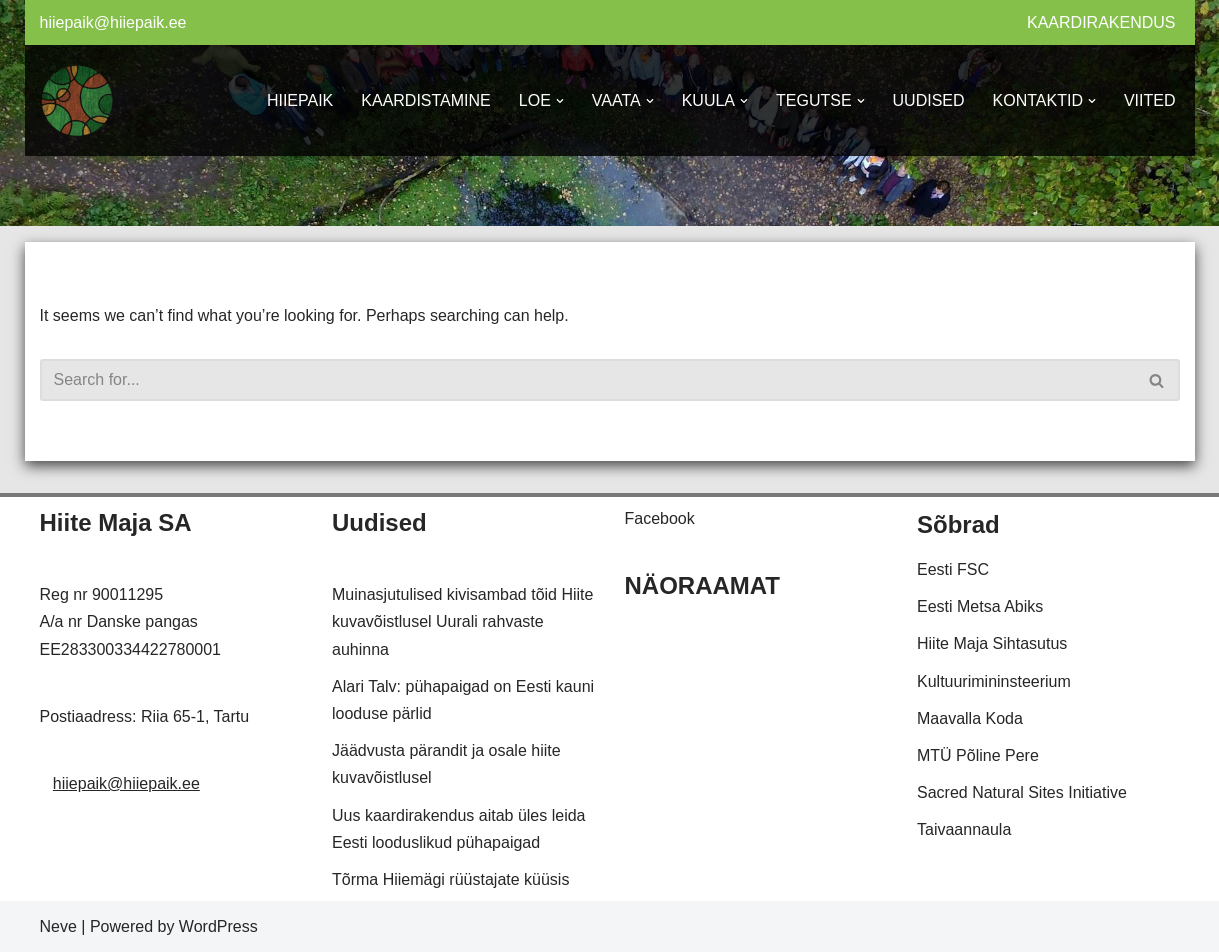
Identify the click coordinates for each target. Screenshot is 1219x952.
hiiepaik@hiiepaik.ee (113, 22)
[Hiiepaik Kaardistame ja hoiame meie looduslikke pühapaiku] (77, 100)
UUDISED (929, 100)
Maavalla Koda (970, 718)
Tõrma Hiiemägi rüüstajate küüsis (450, 879)
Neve (58, 926)
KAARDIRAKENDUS (1101, 22)
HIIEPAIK (300, 100)
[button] (560, 101)
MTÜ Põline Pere (978, 755)
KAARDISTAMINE (426, 100)
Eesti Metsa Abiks (980, 606)
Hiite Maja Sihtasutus (992, 643)
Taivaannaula (964, 829)
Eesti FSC (953, 569)
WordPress (218, 926)
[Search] (587, 380)
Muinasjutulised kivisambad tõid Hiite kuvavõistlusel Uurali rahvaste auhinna (462, 621)
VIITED (1150, 100)
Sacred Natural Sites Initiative (1022, 792)
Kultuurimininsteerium (994, 681)
